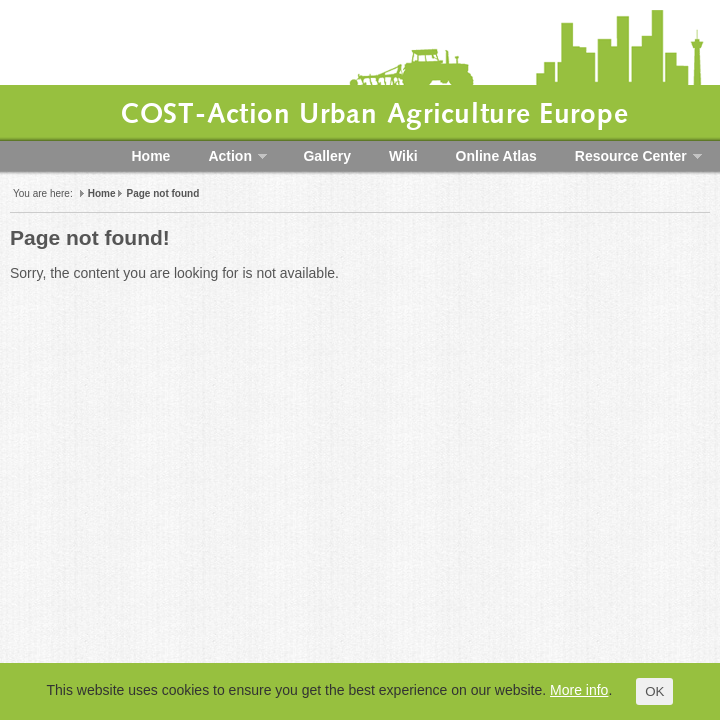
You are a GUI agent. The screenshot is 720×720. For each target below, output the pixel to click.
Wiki (403, 156)
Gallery (326, 156)
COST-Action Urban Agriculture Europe (374, 115)
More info (579, 690)
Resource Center (629, 155)
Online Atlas (496, 156)
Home (151, 156)
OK (654, 691)
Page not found (162, 193)
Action (227, 155)
